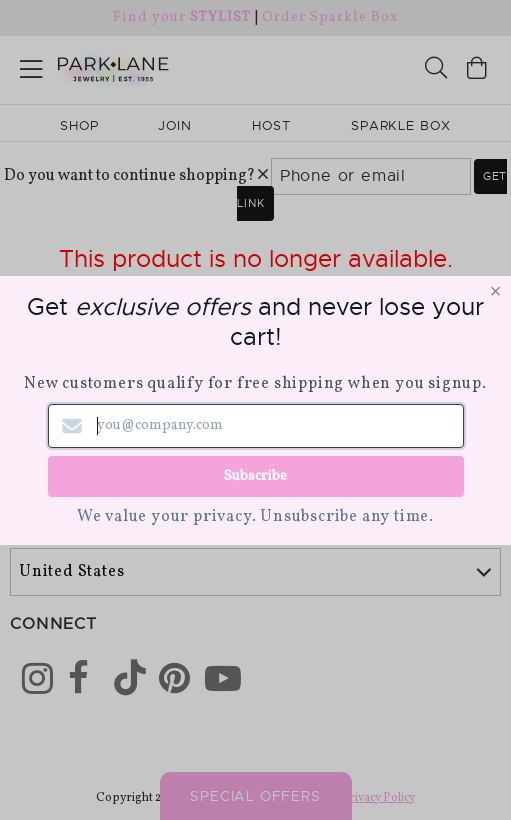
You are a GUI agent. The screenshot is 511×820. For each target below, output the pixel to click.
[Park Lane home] (128, 67)
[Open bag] (477, 70)
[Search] (436, 70)
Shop (79, 125)
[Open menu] (31, 65)
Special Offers (255, 796)
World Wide (68, 510)
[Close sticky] (428, 737)
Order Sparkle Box (329, 17)
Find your (181, 17)
